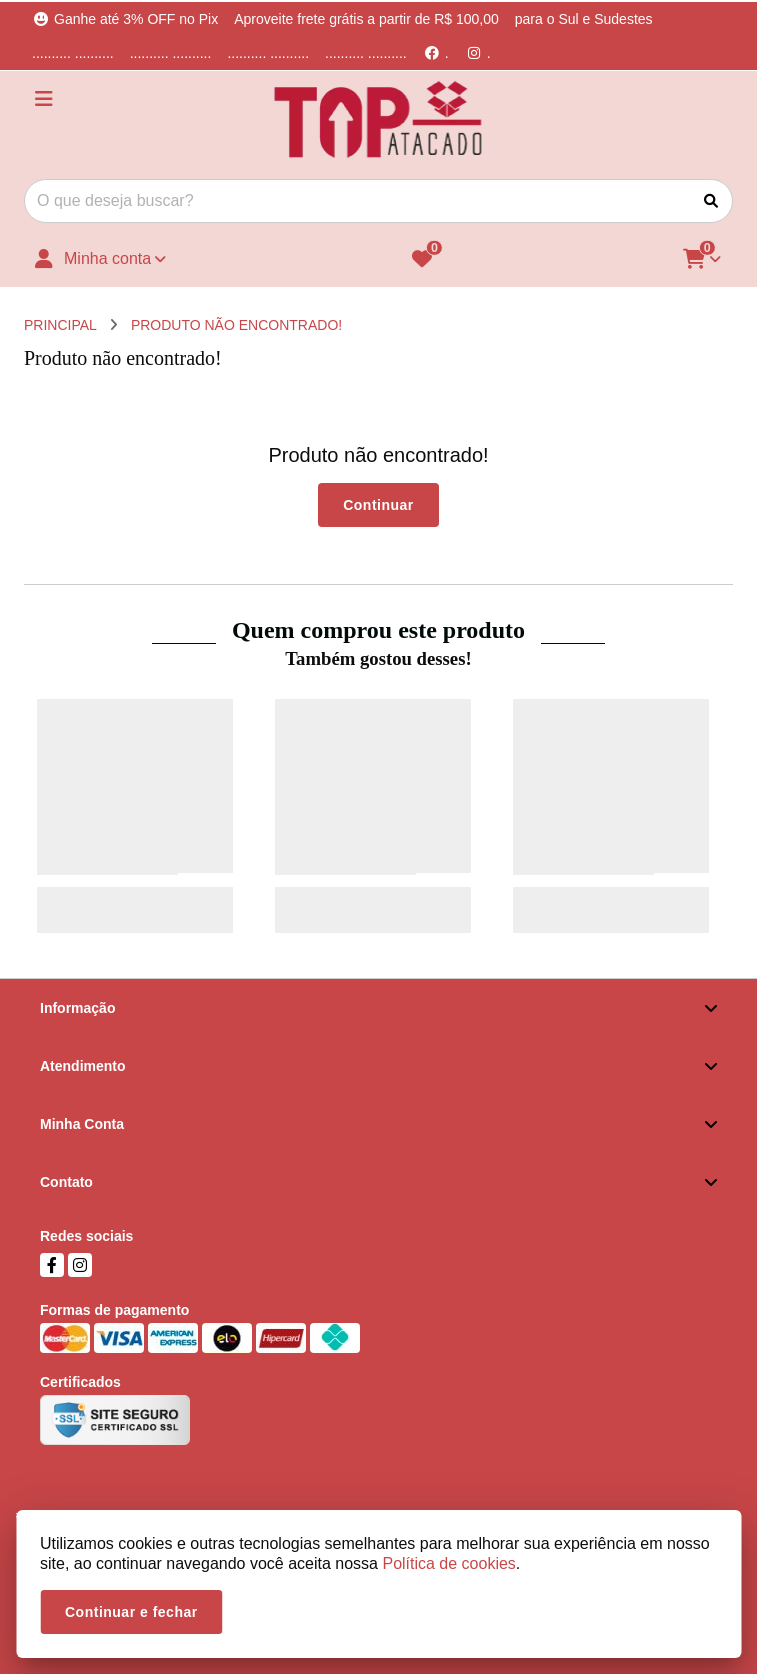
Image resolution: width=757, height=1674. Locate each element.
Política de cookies (448, 1563)
